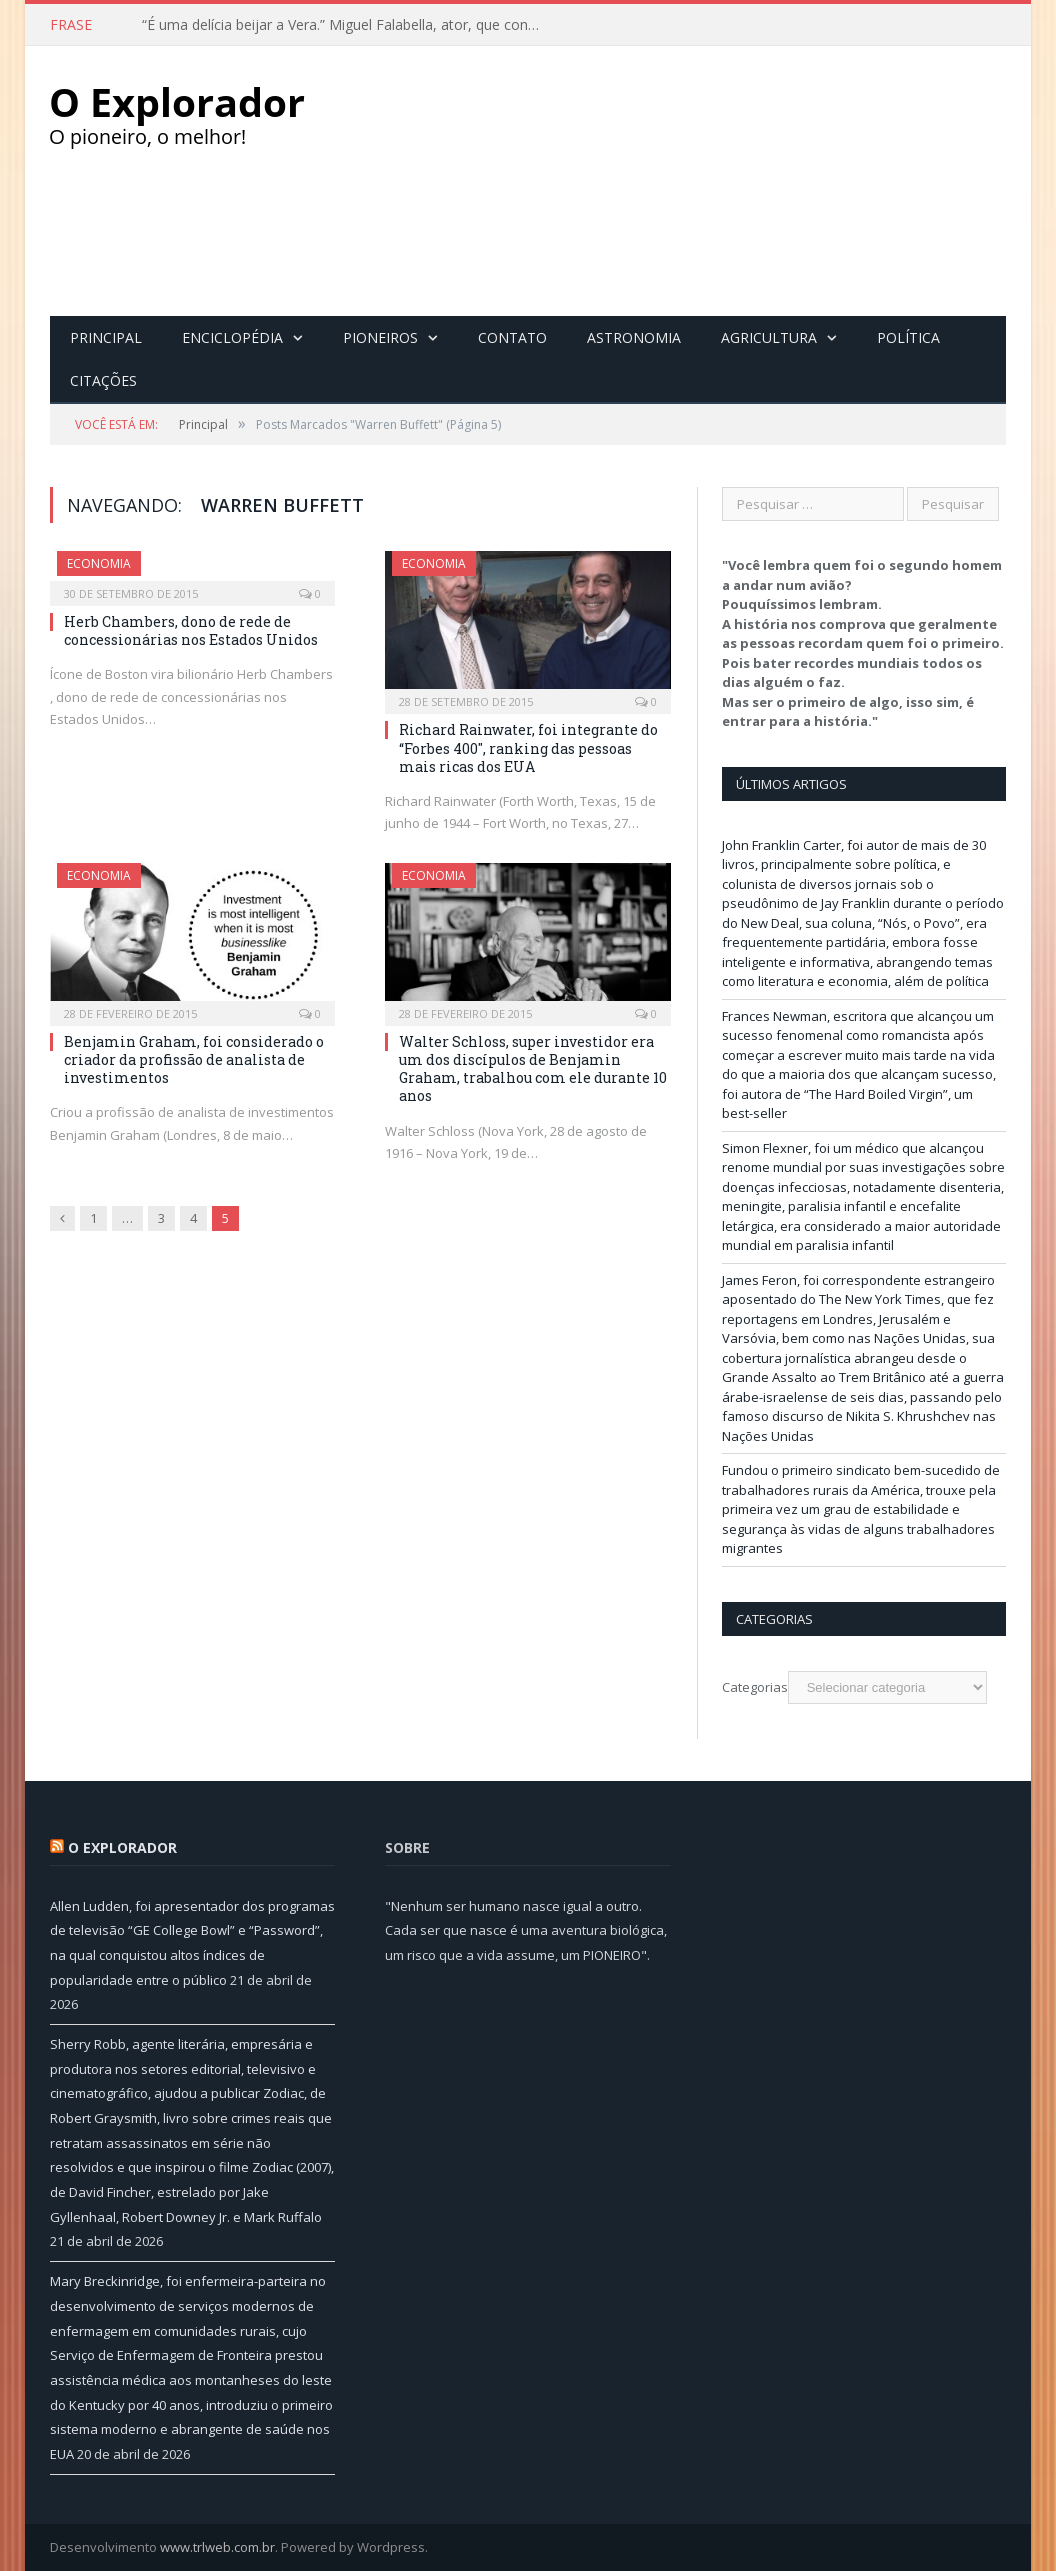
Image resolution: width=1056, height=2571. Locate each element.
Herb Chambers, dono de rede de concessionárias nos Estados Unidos (191, 630)
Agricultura (769, 337)
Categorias (755, 1687)
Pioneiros (380, 337)
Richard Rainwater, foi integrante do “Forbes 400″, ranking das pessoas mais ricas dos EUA (528, 747)
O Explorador (122, 1847)
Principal (106, 337)
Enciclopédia (232, 337)
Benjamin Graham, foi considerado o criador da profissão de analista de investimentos (194, 1059)
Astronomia (634, 337)
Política (908, 337)
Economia (99, 563)
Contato (512, 337)
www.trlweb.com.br (217, 2547)
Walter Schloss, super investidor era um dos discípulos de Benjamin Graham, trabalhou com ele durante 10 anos (533, 1069)
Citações (103, 380)
